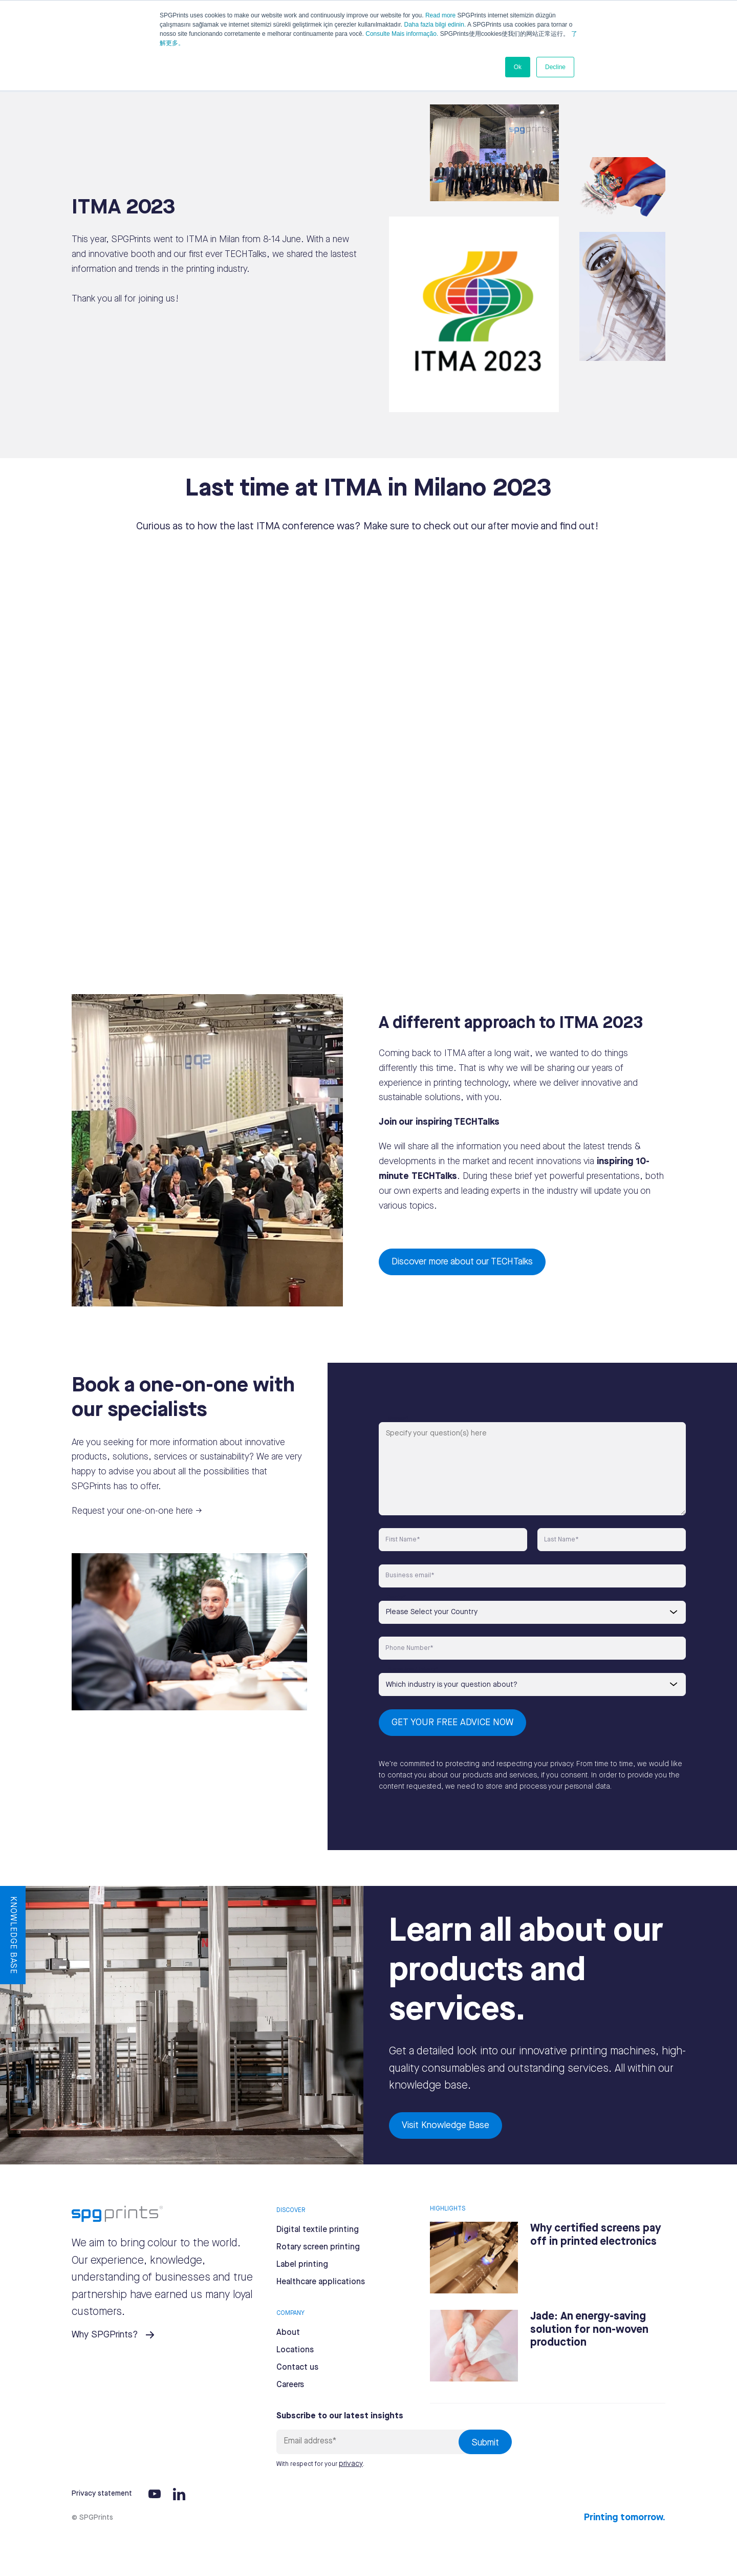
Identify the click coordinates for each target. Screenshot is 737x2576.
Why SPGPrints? (105, 2334)
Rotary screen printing (318, 2247)
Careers (290, 2385)
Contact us (297, 2367)
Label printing (302, 2264)
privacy (351, 2464)
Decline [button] (555, 67)
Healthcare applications (320, 2282)
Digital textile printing (317, 2230)
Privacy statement (102, 2493)
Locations (295, 2350)
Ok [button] (518, 67)
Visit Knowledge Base (445, 2125)
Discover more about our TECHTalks (462, 1261)
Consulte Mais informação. (401, 33)
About (288, 2332)
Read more (440, 15)
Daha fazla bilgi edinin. (435, 24)
